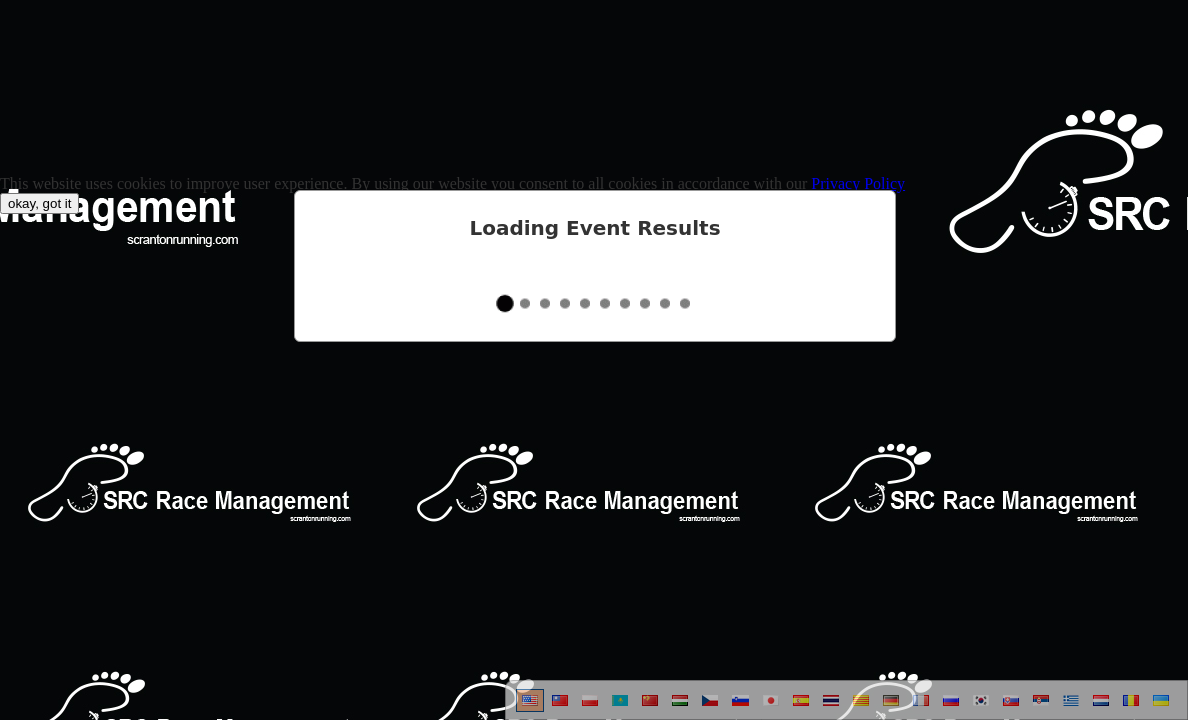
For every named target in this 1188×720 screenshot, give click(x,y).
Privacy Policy (858, 183)
